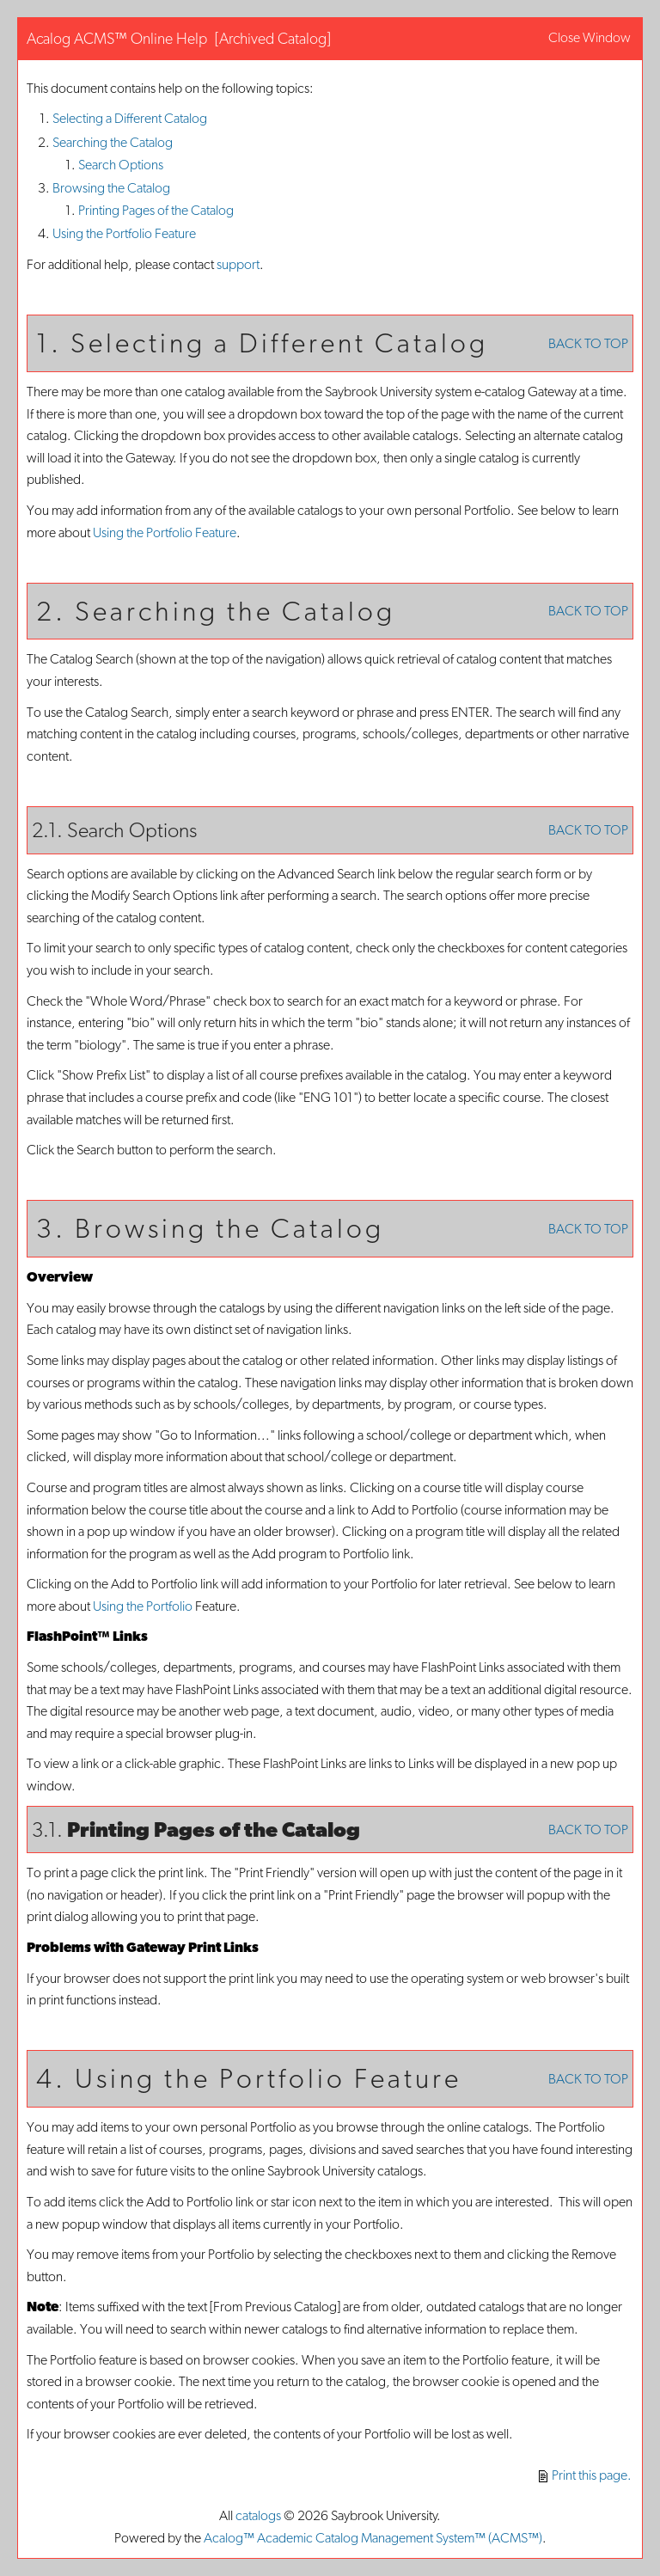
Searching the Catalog (112, 142)
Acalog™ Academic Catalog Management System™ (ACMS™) (373, 2538)
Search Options (120, 164)
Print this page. (585, 2475)
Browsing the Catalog (111, 188)
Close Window (589, 37)
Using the (142, 1606)
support (238, 264)
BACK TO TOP (588, 343)
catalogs (258, 2515)
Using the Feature (124, 233)
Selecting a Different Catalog (129, 118)
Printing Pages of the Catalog (156, 210)
